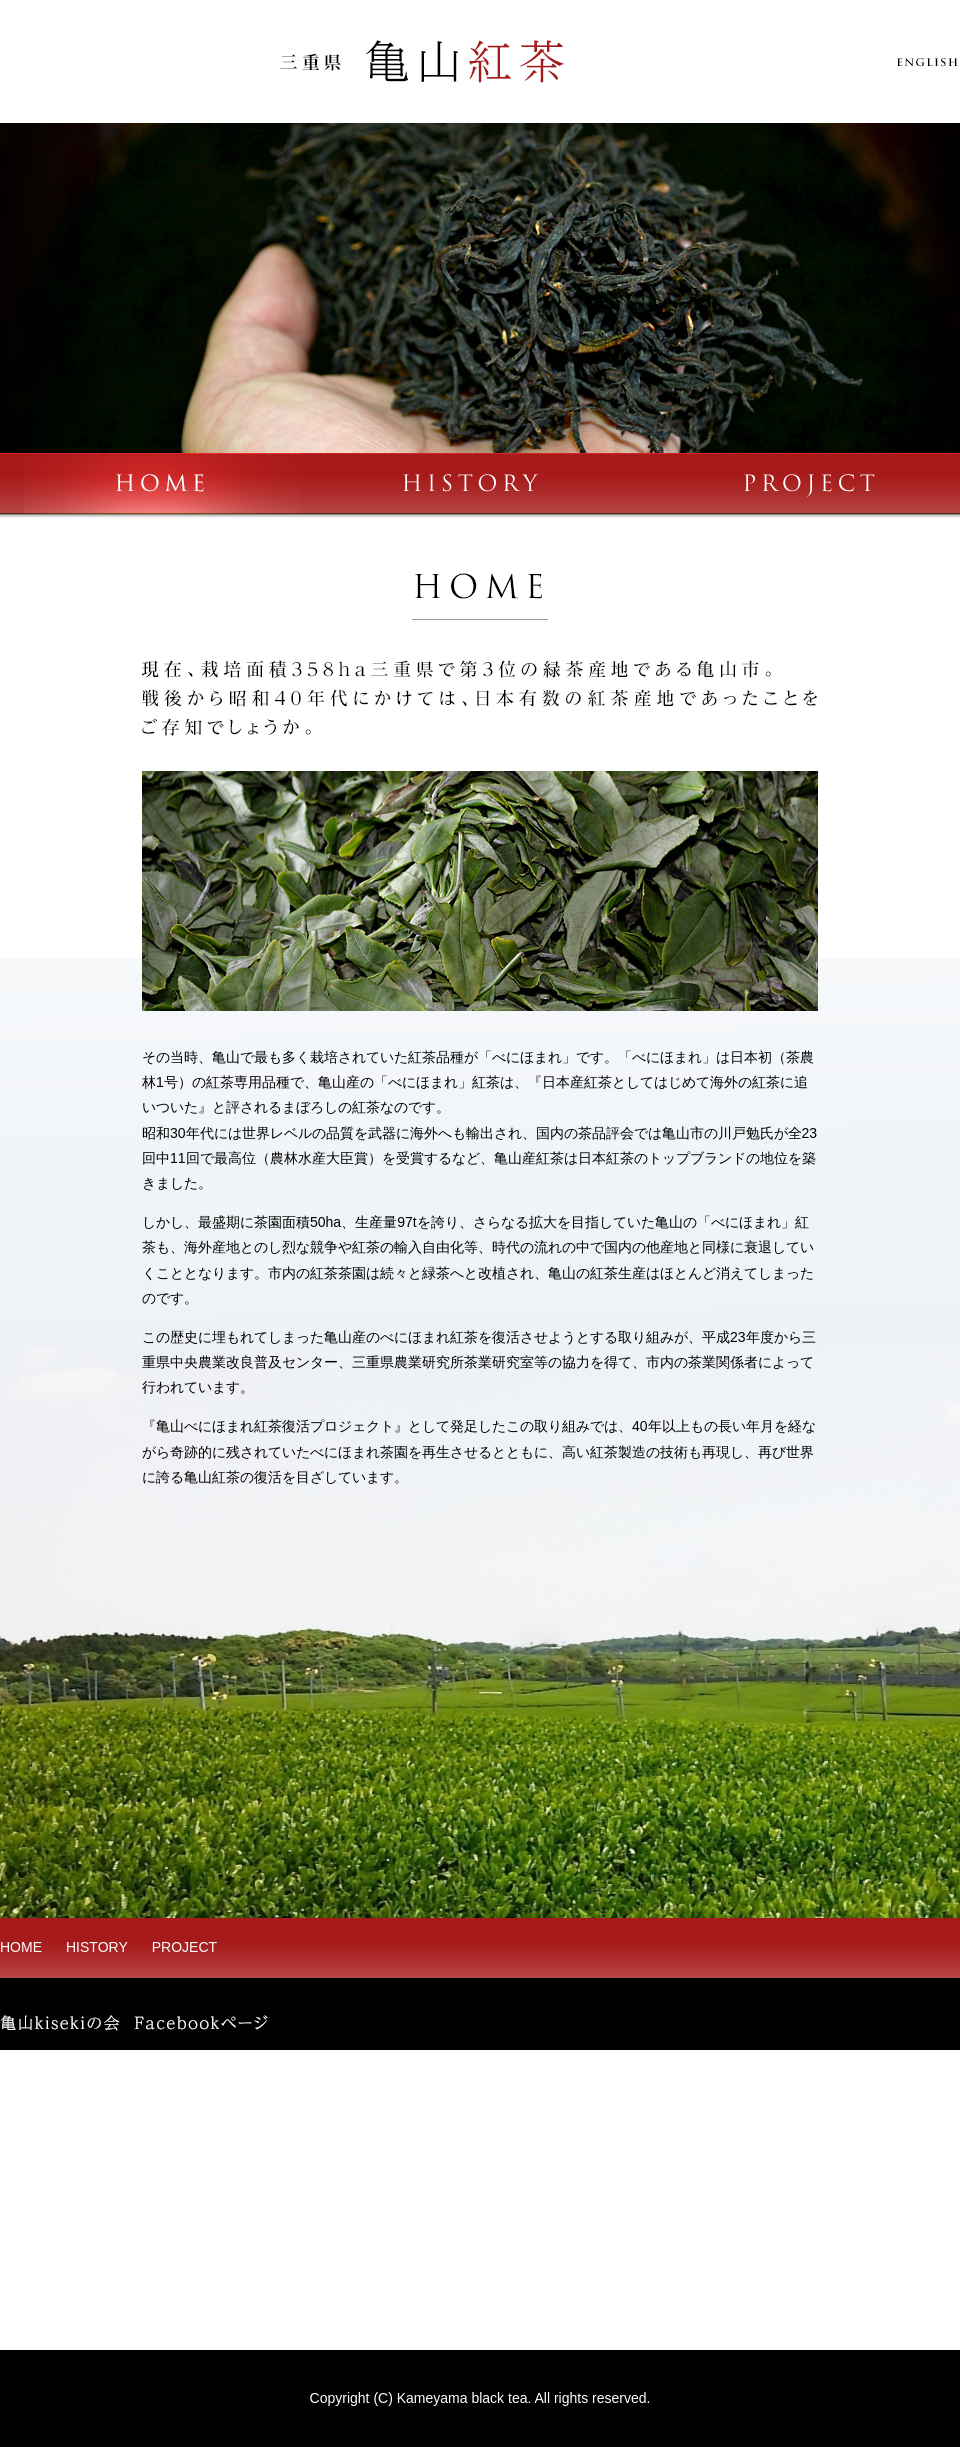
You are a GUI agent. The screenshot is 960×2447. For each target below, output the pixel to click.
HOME (21, 1947)
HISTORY (97, 1947)
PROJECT (184, 1947)
